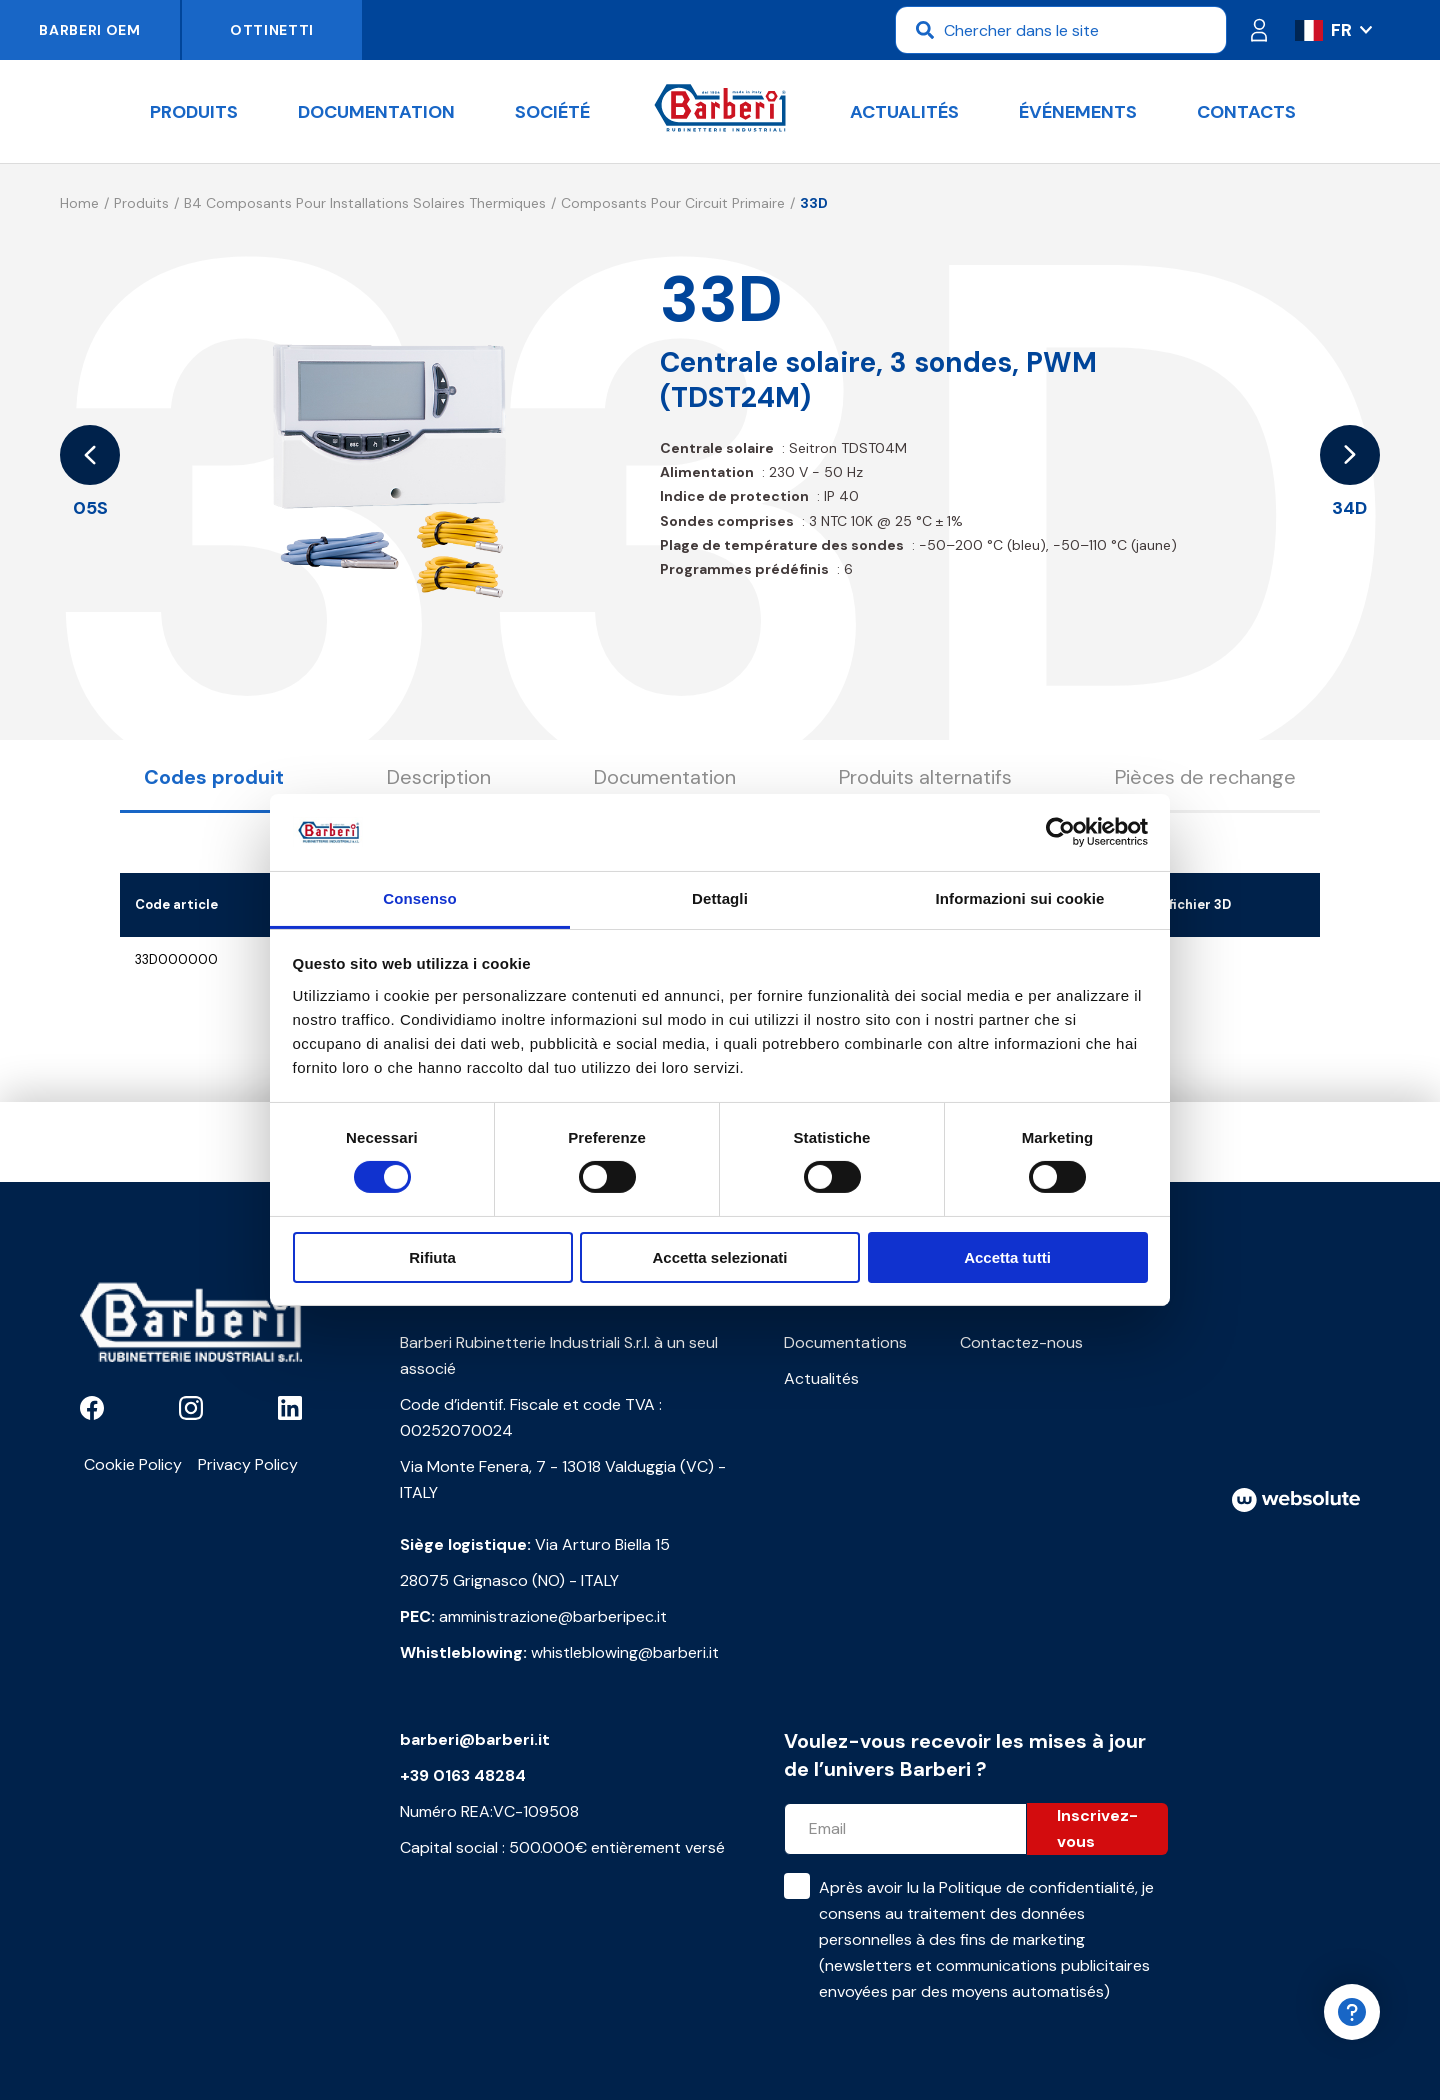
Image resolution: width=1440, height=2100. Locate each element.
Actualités (904, 112)
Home (79, 203)
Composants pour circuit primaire (673, 203)
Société (552, 112)
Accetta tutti (1007, 1257)
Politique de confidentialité (1037, 1887)
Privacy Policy (248, 1464)
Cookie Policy (133, 1464)
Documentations (845, 1342)
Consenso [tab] (419, 898)
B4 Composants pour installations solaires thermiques (365, 203)
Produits (194, 112)
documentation (376, 112)
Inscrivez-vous (1097, 1828)
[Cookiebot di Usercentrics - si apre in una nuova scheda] (1060, 832)
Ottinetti (272, 30)
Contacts (1246, 112)
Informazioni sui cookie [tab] (1020, 898)
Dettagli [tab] (720, 898)
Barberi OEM (90, 30)
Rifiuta (432, 1257)
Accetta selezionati (719, 1257)
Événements (1078, 112)
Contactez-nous (1021, 1342)
